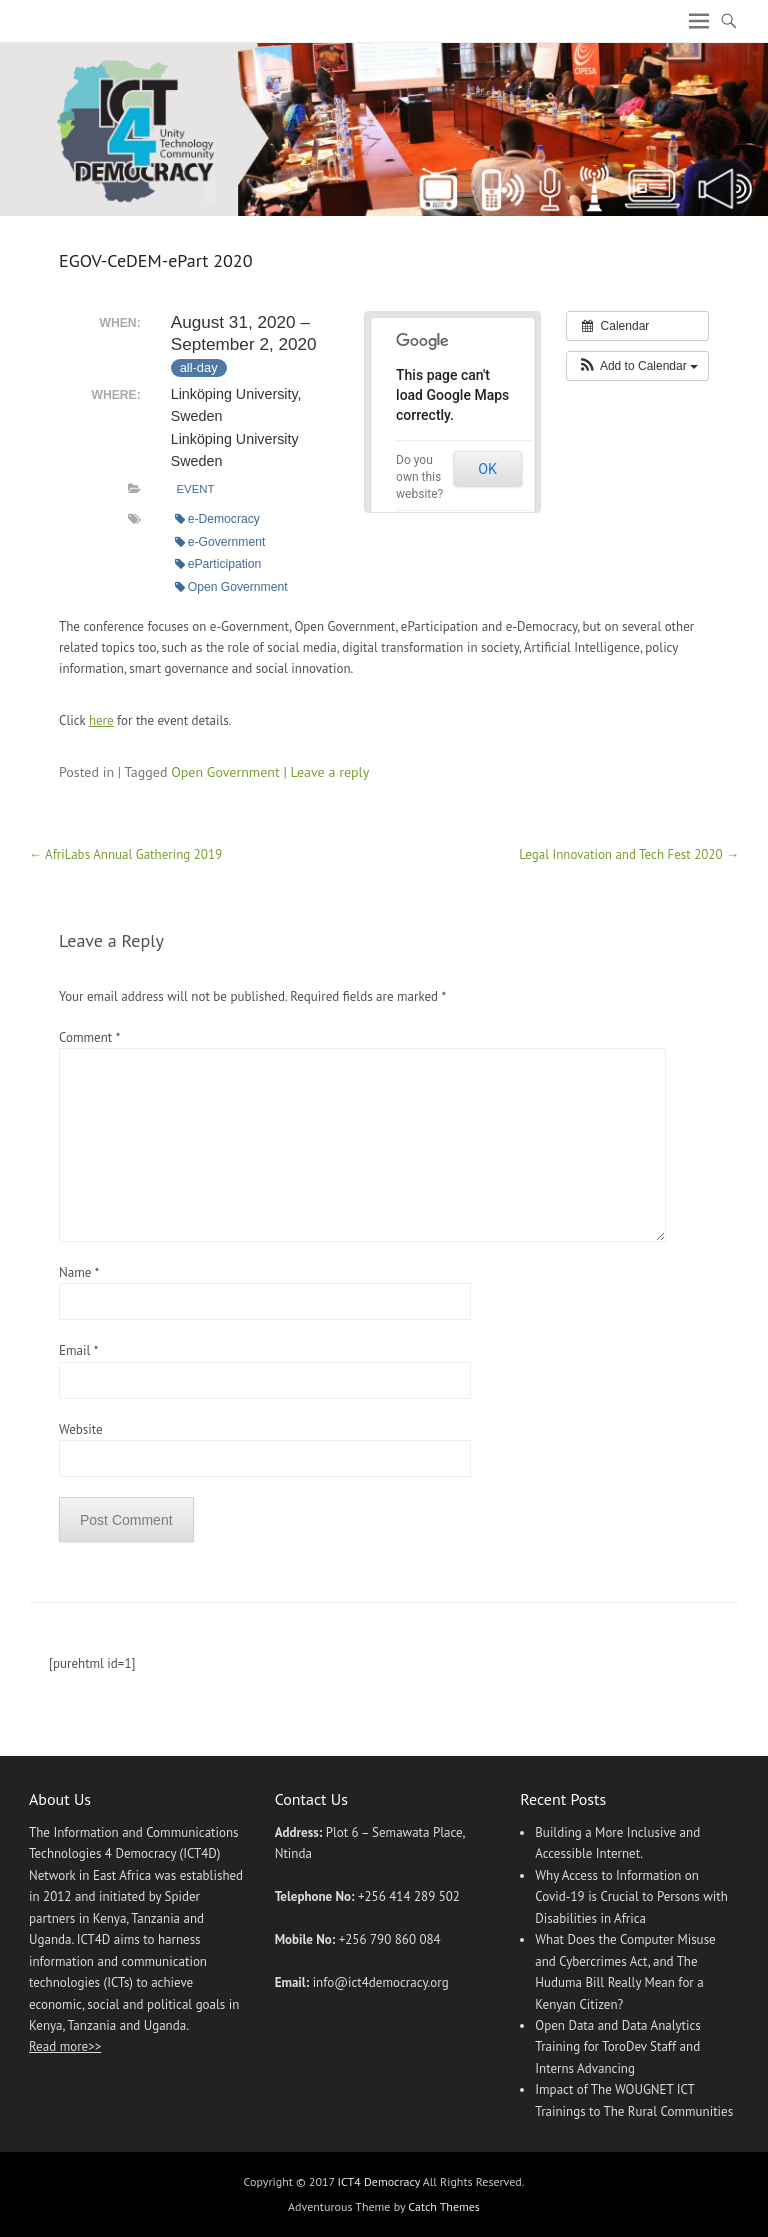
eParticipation (218, 564)
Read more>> (65, 2046)
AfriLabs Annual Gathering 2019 (125, 854)
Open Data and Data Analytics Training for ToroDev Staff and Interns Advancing (618, 2047)
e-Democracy (217, 519)
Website (81, 1429)
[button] (637, 366)
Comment (89, 1037)
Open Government (231, 587)
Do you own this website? (419, 477)
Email (78, 1350)
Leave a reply (330, 772)
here (101, 720)
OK (487, 469)
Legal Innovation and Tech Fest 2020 (629, 854)
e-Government (220, 542)
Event (195, 489)
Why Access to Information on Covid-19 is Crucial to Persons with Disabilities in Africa (631, 1897)
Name (79, 1272)
